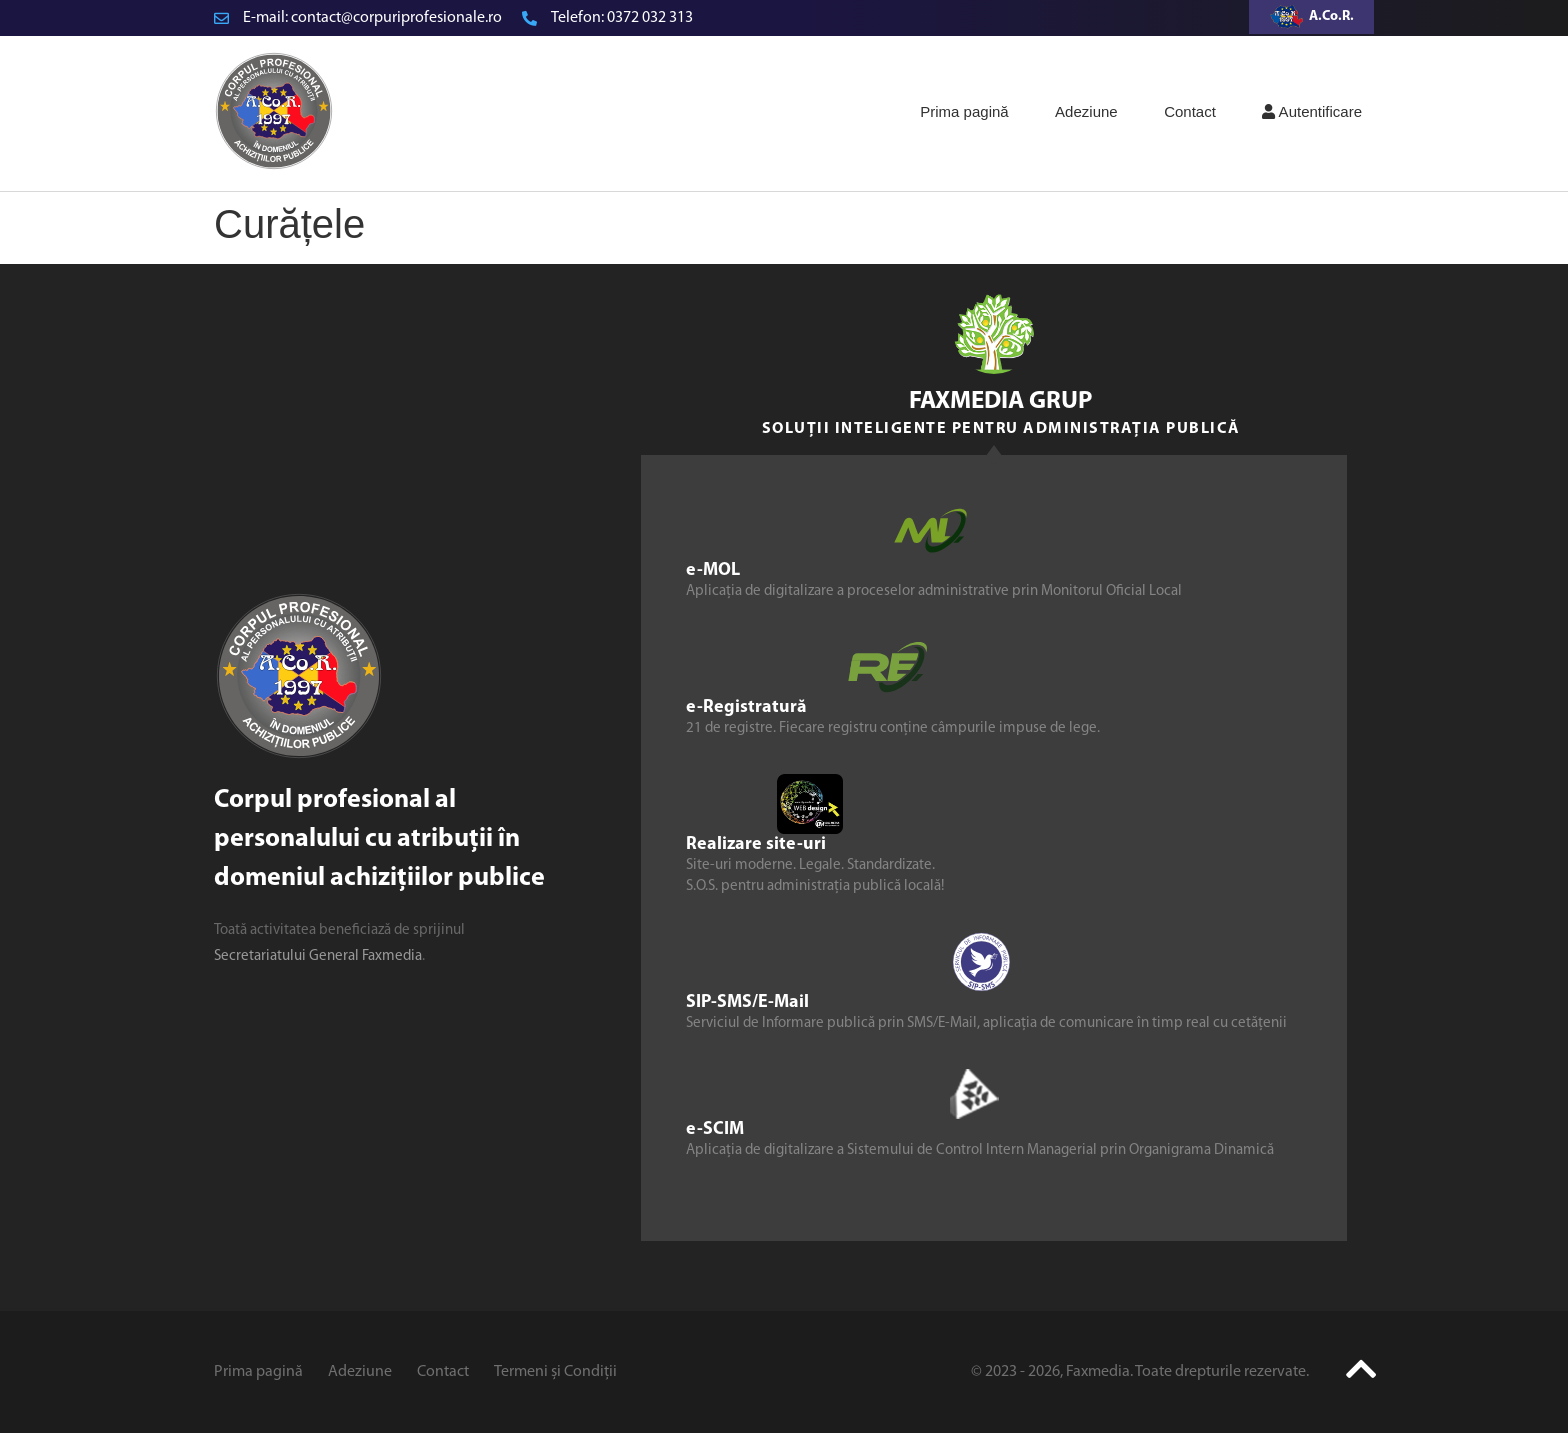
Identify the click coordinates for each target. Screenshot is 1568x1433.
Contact (1190, 111)
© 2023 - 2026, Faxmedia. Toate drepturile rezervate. (1140, 1372)
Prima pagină (964, 111)
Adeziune (1086, 111)
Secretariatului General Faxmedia (318, 956)
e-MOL (713, 570)
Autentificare (1312, 111)
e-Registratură (746, 707)
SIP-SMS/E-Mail (747, 1002)
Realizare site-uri (756, 844)
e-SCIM (715, 1129)
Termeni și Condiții (555, 1372)
